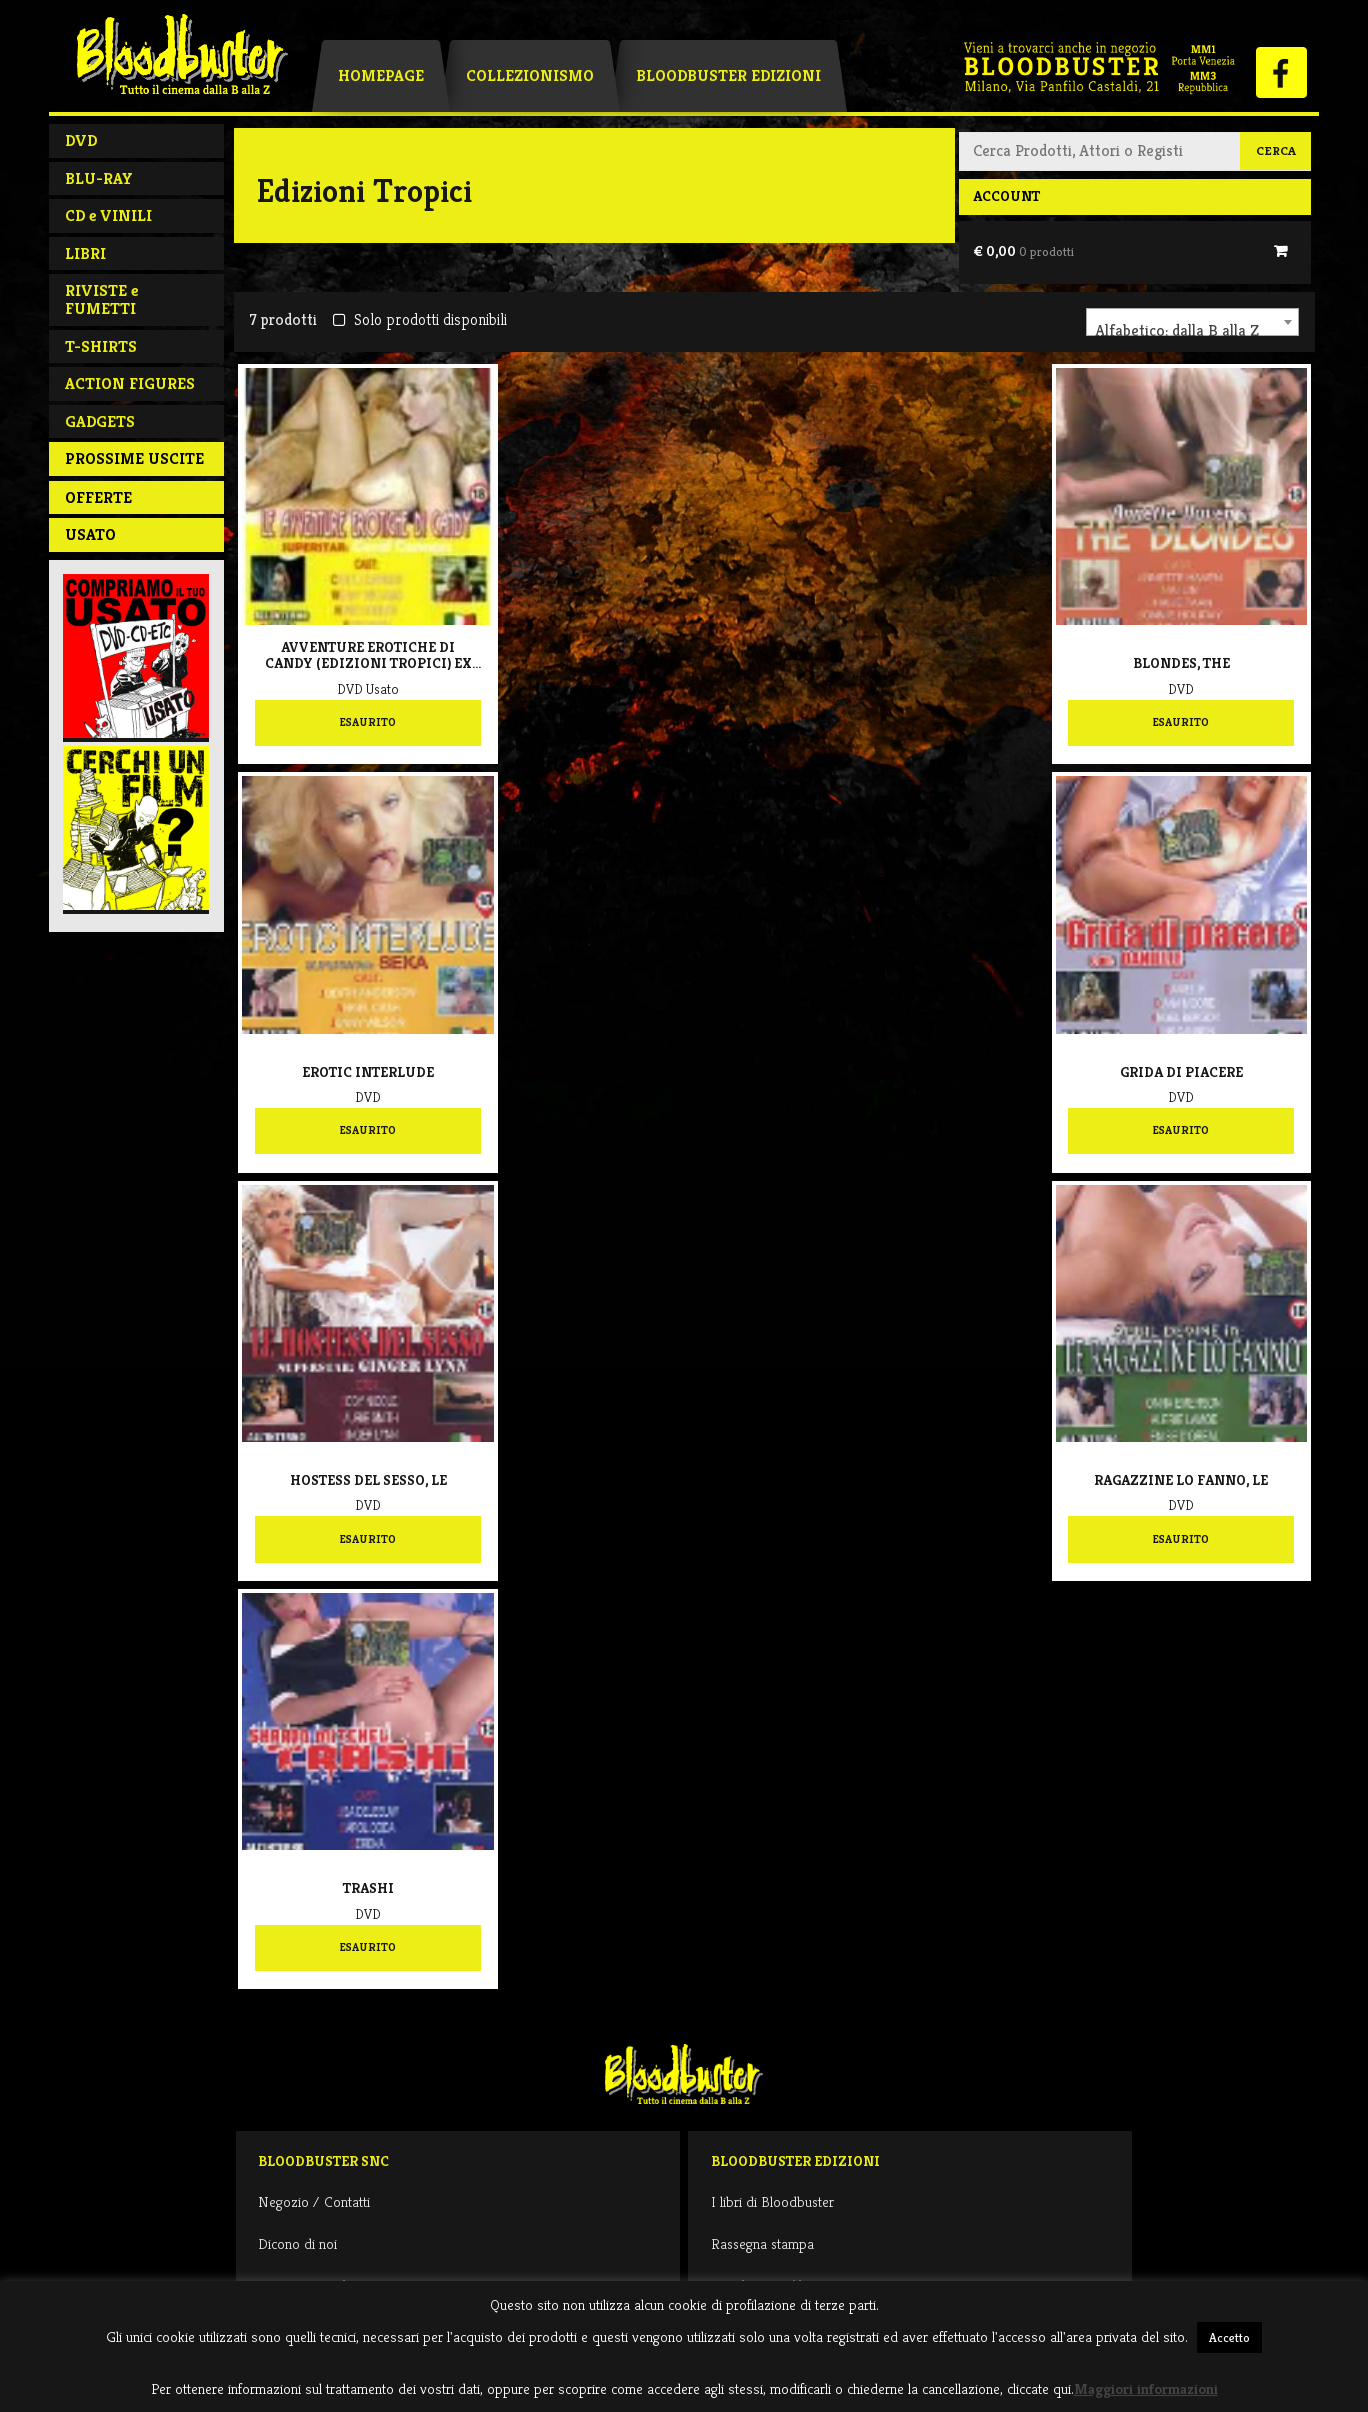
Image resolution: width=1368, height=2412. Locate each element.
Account (1006, 196)
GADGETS (100, 421)
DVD (81, 140)
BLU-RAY (99, 178)
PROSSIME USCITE (134, 458)
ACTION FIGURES (130, 383)
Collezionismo (530, 75)
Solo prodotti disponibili (419, 319)
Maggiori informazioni (1146, 2388)
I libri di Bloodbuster (772, 2201)
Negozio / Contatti (314, 2201)
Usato (90, 534)
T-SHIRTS (101, 346)
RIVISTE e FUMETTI (101, 299)
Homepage (381, 75)
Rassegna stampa (762, 2243)
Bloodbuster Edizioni (728, 75)
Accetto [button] (1229, 2337)
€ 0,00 (1023, 251)
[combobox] (1192, 322)
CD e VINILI (108, 215)
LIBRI (85, 253)
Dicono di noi (297, 2243)
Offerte (98, 497)
